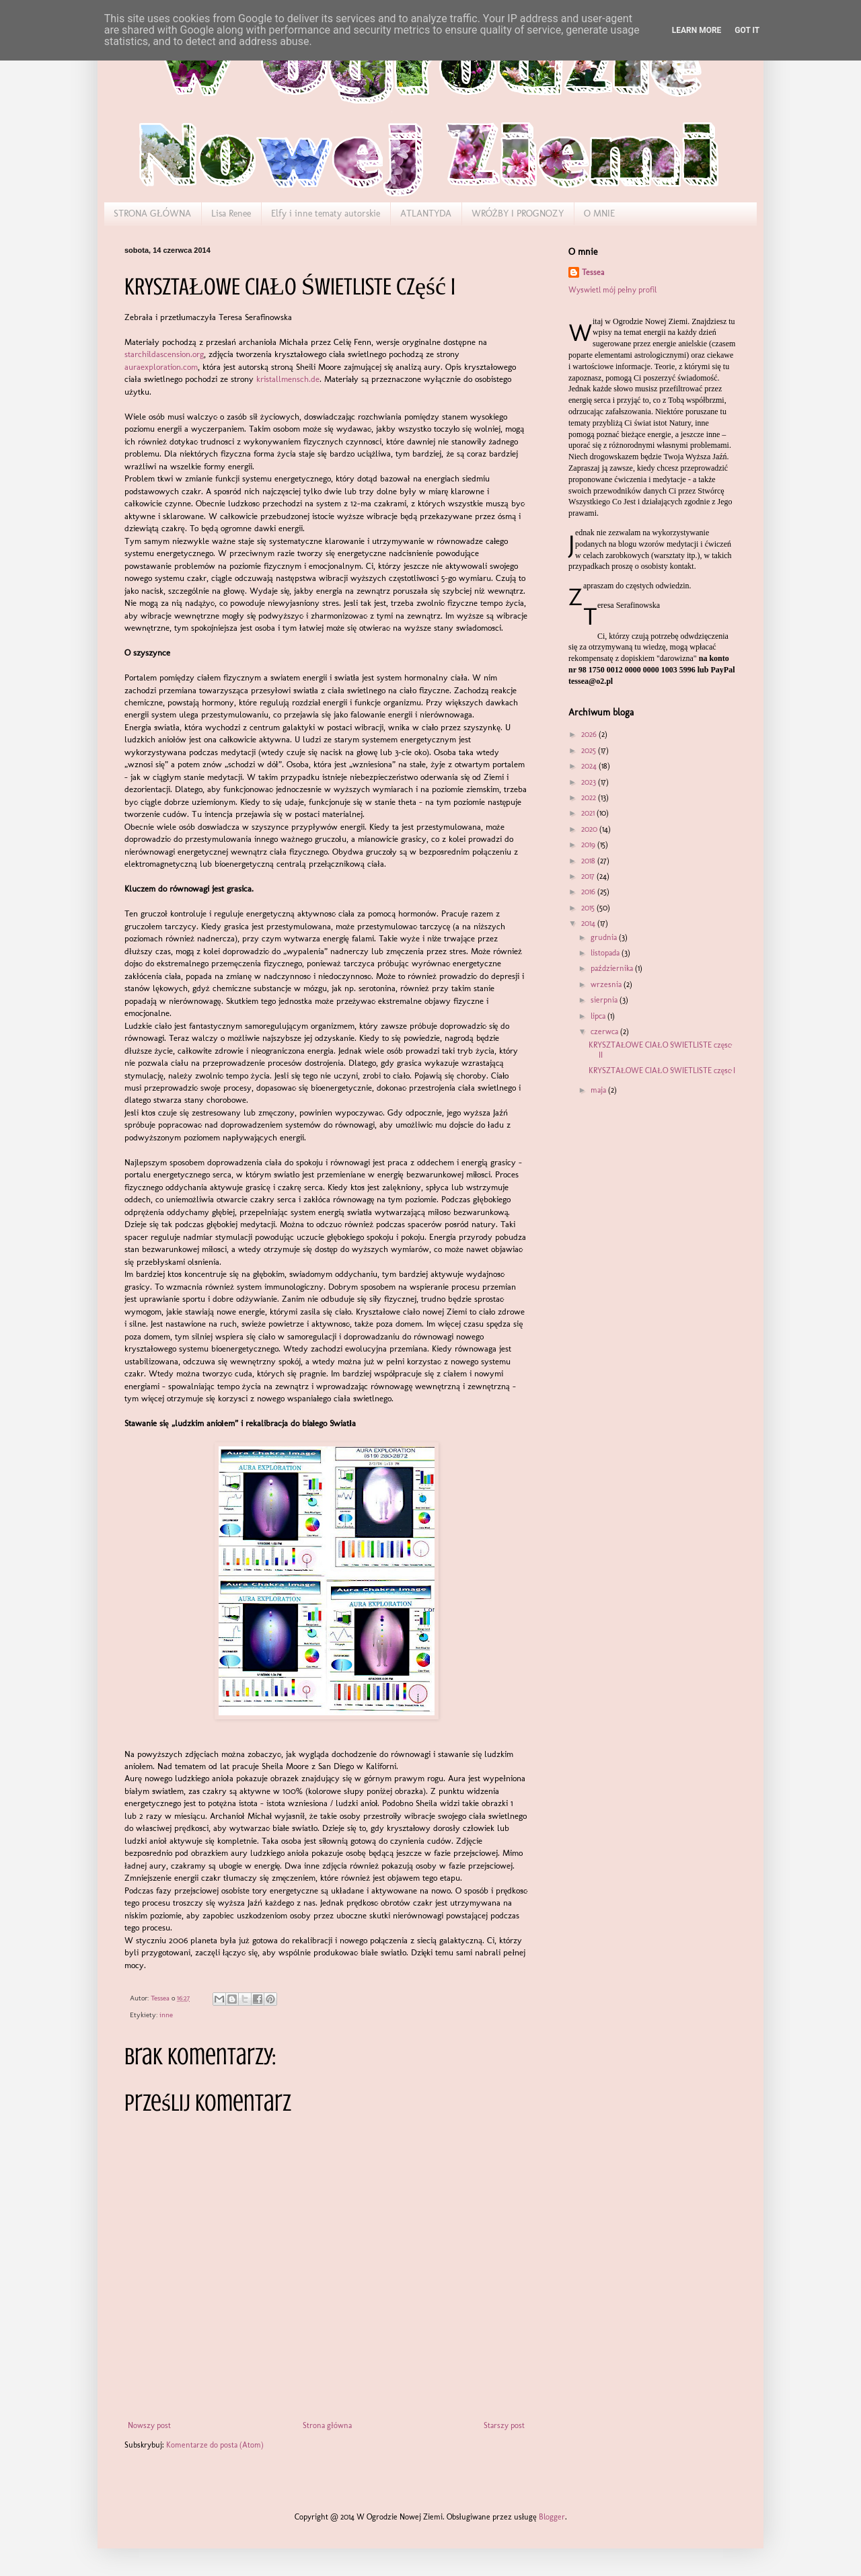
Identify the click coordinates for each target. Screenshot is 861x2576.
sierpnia (605, 1000)
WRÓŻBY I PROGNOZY (518, 213)
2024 (590, 766)
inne (166, 2015)
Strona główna (327, 2425)
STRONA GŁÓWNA (152, 213)
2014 (589, 923)
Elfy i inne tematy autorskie (325, 213)
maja (599, 1090)
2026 (590, 734)
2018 (589, 860)
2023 (589, 782)
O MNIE (599, 213)
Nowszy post (149, 2425)
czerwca (605, 1031)
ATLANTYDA (425, 213)
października (613, 968)
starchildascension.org (164, 354)
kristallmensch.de (288, 379)
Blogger (552, 2517)
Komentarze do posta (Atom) (215, 2445)
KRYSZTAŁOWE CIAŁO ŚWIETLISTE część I (662, 1070)
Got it (747, 30)
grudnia (605, 937)
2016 (589, 891)
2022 (589, 797)
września (607, 984)
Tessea (593, 272)
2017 (589, 876)
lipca (599, 1016)
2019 (589, 844)
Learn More (697, 30)
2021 (589, 813)
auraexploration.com (161, 367)
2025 (589, 750)
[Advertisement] (635, 1189)
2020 (590, 829)
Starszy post (504, 2425)
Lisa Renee (231, 213)
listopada (606, 953)
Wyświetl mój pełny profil (612, 290)
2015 (589, 907)
